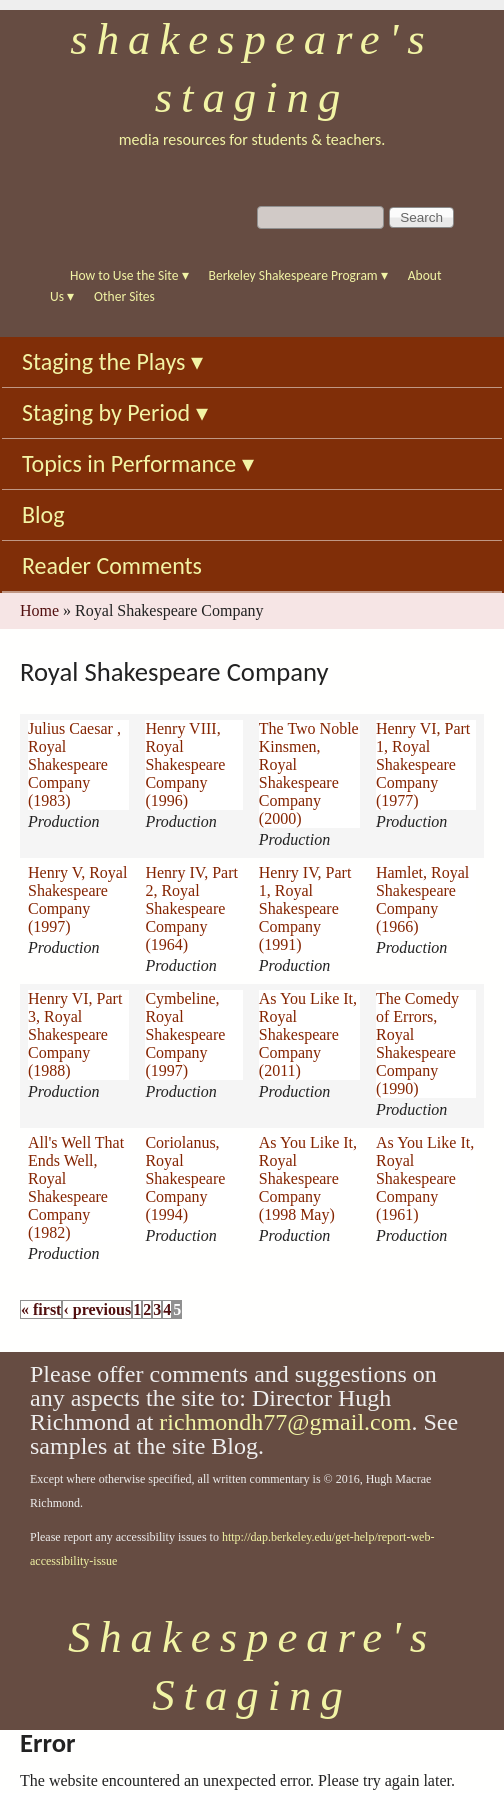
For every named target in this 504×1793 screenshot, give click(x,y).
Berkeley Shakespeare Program (298, 275)
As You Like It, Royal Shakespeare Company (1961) (425, 1178)
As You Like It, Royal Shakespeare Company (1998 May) (308, 1178)
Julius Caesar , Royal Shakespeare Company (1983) (74, 764)
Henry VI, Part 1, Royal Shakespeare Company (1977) (423, 764)
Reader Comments (112, 565)
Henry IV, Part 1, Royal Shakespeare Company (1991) (305, 908)
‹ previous (97, 1309)
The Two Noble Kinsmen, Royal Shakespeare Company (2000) (309, 773)
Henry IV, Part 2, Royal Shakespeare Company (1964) (191, 908)
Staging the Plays (112, 361)
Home (39, 610)
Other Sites (124, 296)
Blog (43, 514)
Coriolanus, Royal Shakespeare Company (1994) (185, 1178)
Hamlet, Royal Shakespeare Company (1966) (422, 899)
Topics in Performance (138, 463)
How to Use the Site (129, 275)
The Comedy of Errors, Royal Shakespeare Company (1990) (417, 1043)
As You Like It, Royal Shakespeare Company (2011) (308, 1034)
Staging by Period (115, 412)
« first (41, 1309)
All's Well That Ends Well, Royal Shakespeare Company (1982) (76, 1187)
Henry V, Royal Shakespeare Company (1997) (77, 899)
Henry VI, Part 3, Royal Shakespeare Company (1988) (75, 1034)
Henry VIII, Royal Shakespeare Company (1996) (185, 764)
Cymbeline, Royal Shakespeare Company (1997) (185, 1034)
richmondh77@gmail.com (285, 1422)
